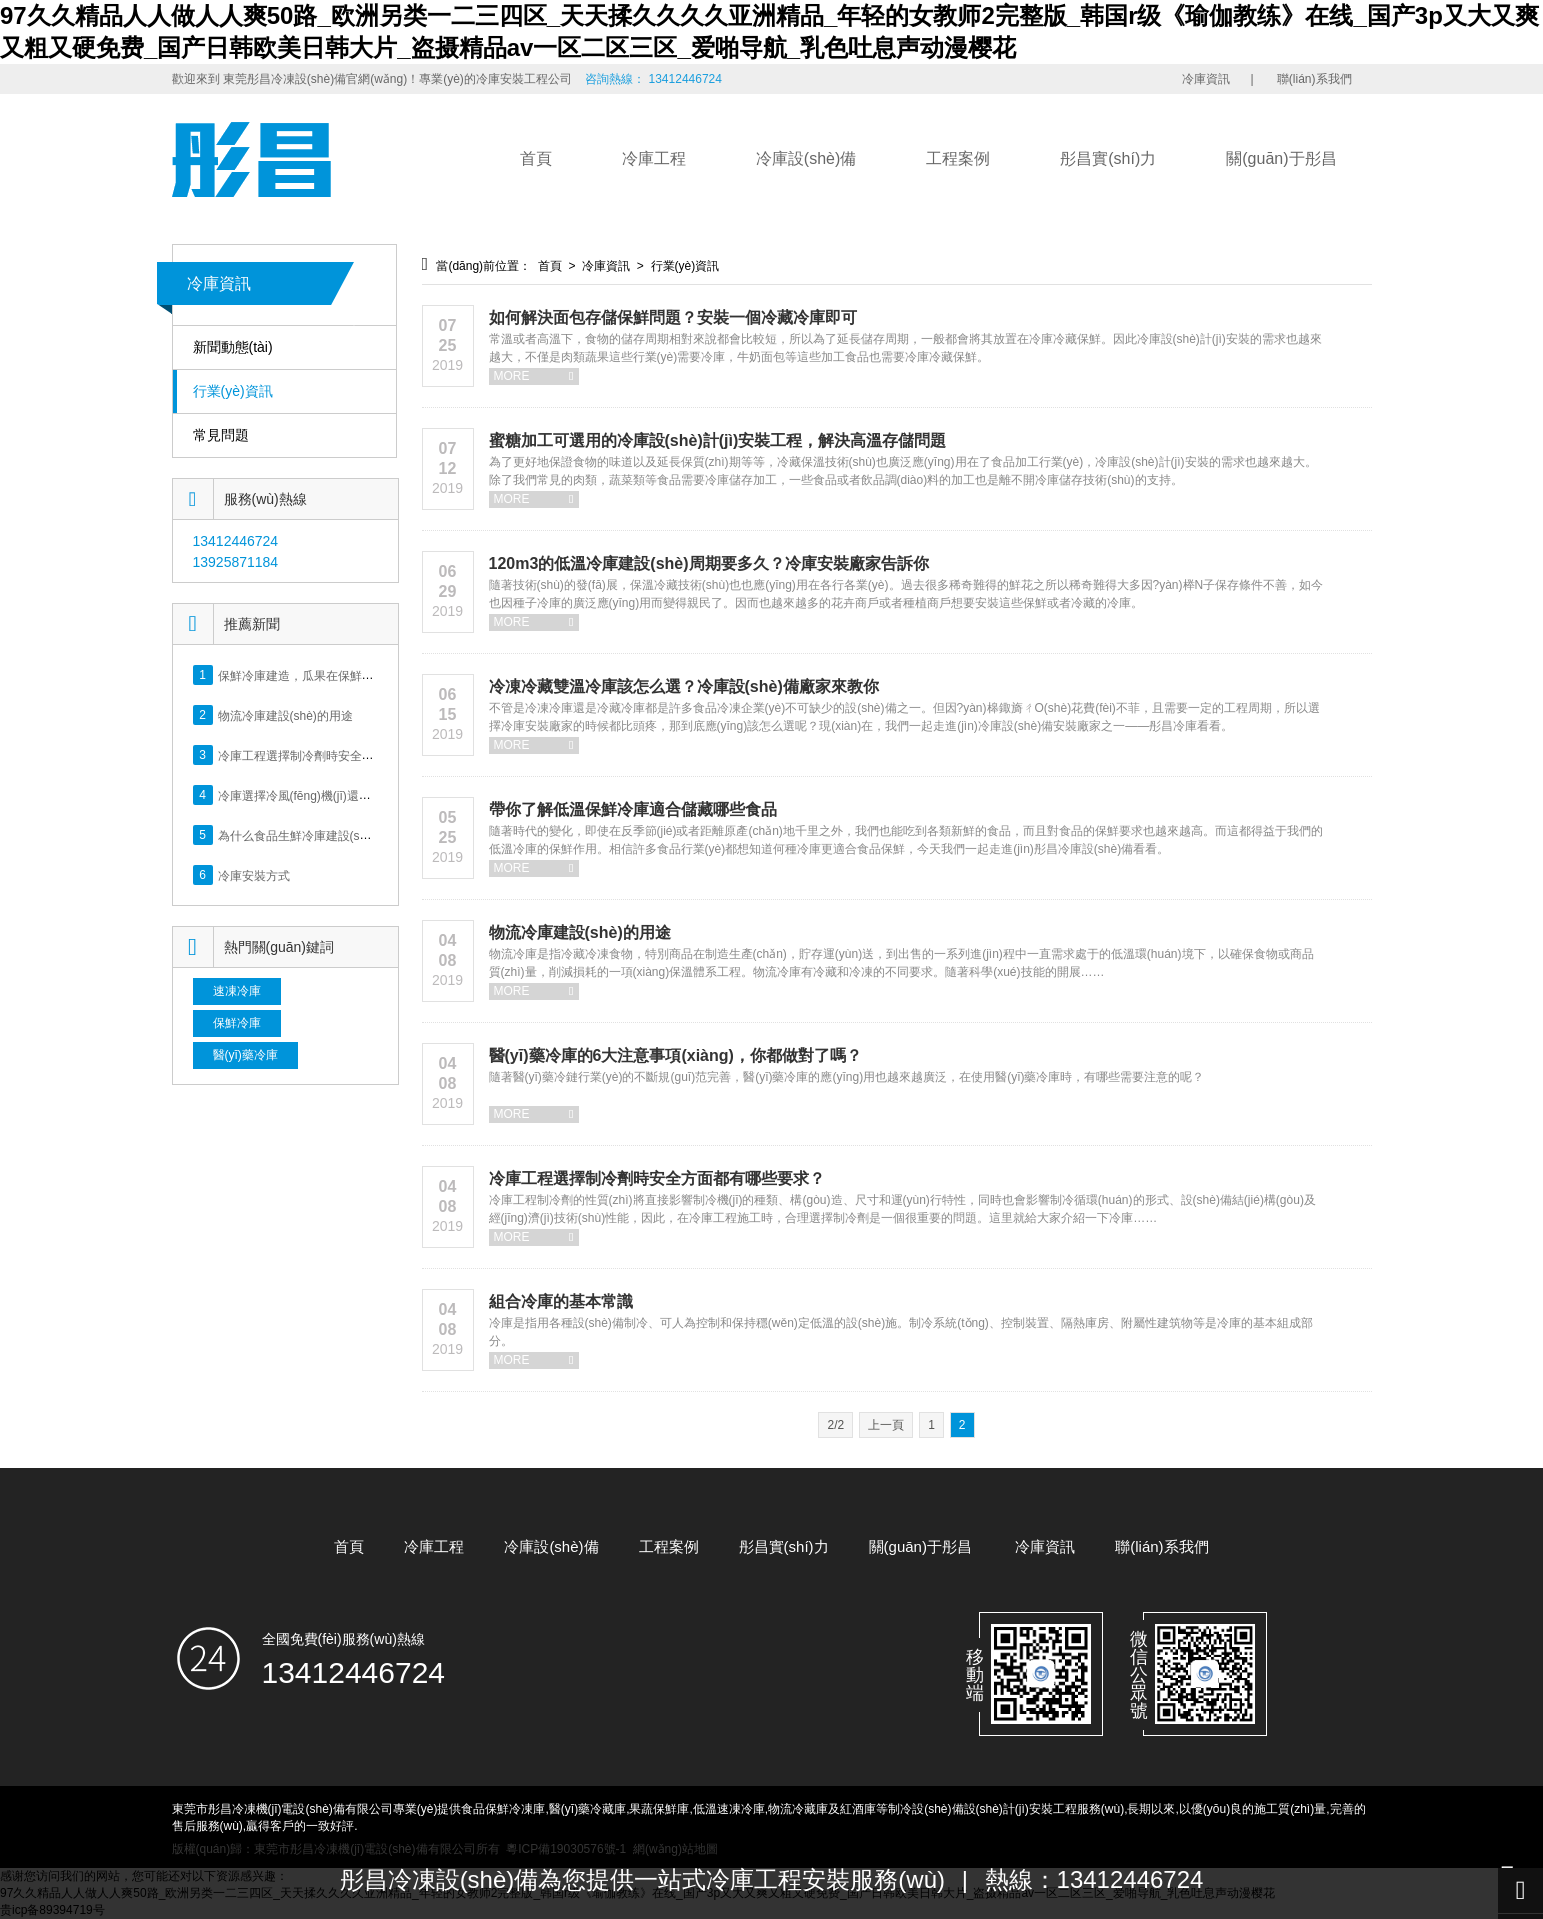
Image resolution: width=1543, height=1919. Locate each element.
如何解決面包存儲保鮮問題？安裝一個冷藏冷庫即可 (673, 317)
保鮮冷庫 (237, 1023)
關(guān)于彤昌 (1281, 158)
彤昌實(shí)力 (1108, 158)
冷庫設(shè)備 (806, 158)
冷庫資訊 (1206, 79)
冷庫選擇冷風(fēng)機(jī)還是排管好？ (318, 795)
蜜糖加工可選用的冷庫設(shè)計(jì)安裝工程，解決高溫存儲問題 (718, 440)
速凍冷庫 (237, 991)
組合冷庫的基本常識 (561, 1301)
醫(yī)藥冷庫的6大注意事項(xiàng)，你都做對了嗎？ (675, 1055)
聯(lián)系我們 (1314, 79)
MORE (534, 376)
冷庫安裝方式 (254, 875)
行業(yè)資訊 (233, 391)
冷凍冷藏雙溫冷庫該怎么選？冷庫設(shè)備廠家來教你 (684, 686)
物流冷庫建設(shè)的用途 (285, 715)
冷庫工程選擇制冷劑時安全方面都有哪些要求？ (344, 755)
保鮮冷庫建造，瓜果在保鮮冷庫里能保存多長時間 (350, 675)
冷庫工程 (654, 158)
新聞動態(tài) (233, 347)
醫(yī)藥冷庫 (245, 1055)
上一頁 (886, 1425)
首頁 (536, 158)
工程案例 (958, 158)
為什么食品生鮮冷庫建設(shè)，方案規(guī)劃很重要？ (364, 835)
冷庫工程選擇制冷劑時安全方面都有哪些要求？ (657, 1178)
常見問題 (221, 435)
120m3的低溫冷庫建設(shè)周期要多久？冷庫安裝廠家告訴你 (709, 563)
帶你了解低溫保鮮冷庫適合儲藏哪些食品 (633, 809)
